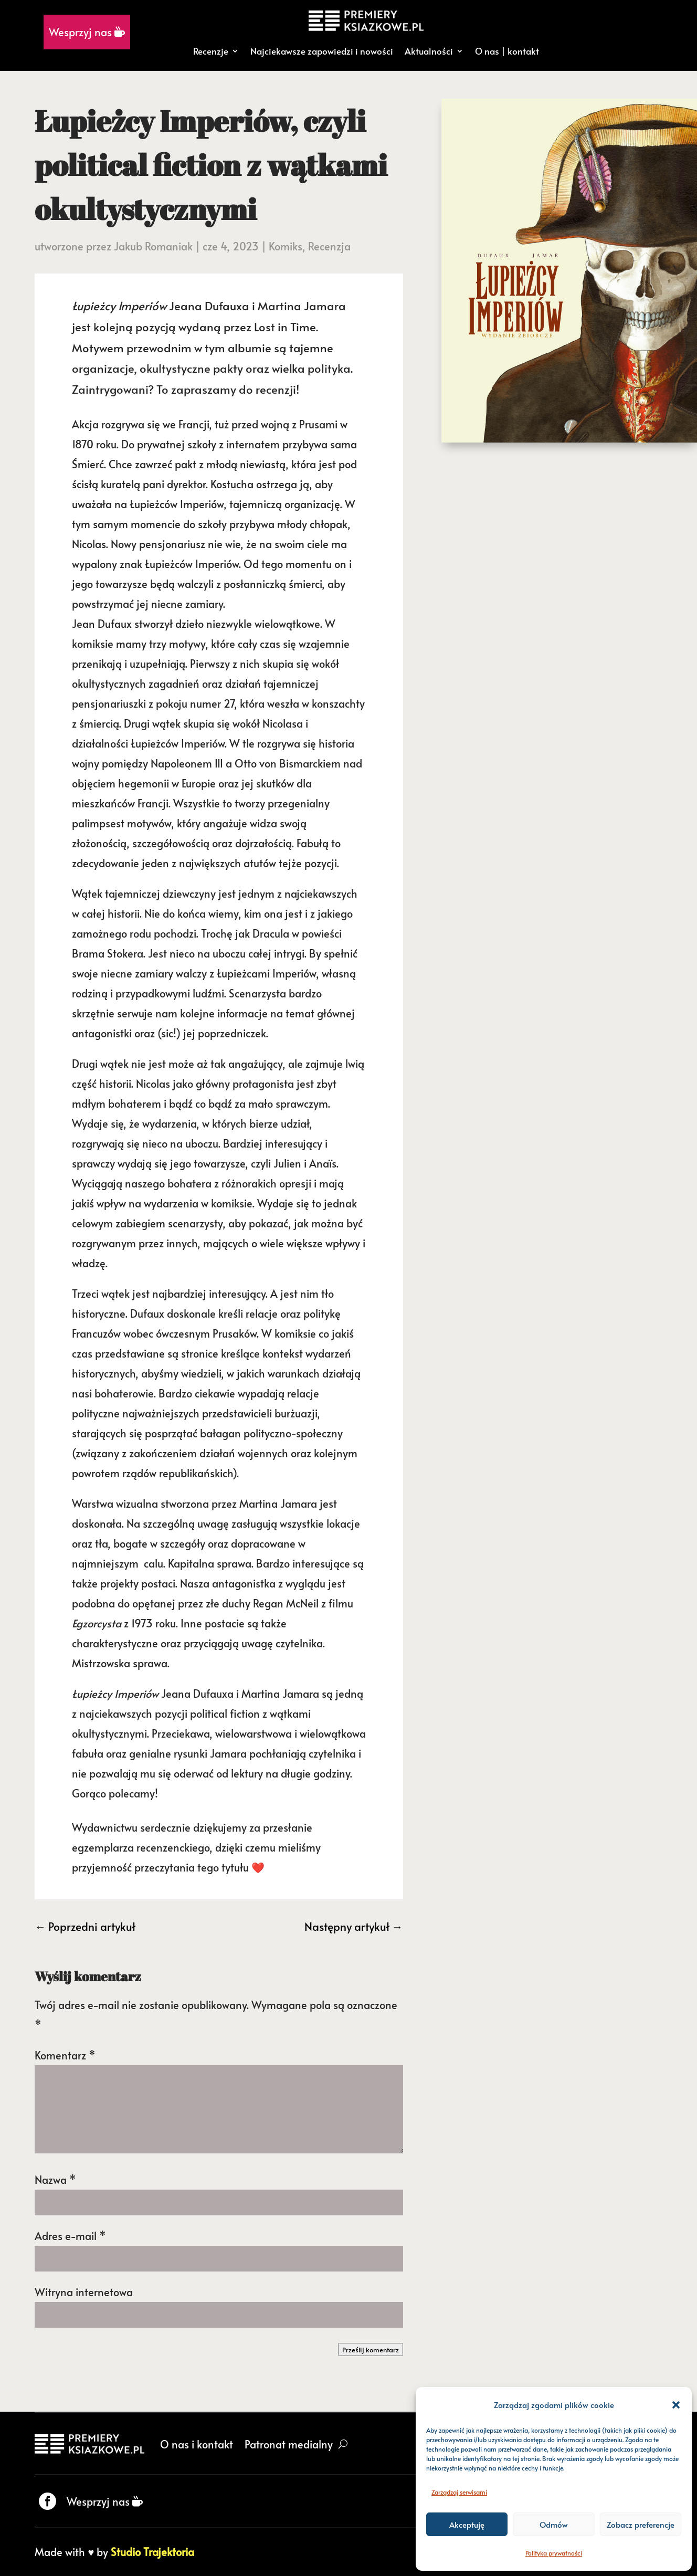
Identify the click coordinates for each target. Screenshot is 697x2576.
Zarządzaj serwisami (459, 2492)
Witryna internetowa (84, 2292)
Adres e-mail (70, 2235)
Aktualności (429, 51)
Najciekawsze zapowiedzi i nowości (321, 51)
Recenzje (210, 51)
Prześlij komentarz (370, 2349)
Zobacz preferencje (640, 2524)
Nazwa (55, 2179)
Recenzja (329, 246)
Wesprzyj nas (87, 32)
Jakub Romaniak (153, 246)
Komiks (285, 246)
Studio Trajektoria (152, 2552)
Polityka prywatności (553, 2553)
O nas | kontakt (507, 51)
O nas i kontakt (196, 2444)
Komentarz (65, 2055)
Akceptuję (466, 2524)
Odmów (554, 2524)
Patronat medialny (289, 2444)
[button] (676, 2405)
